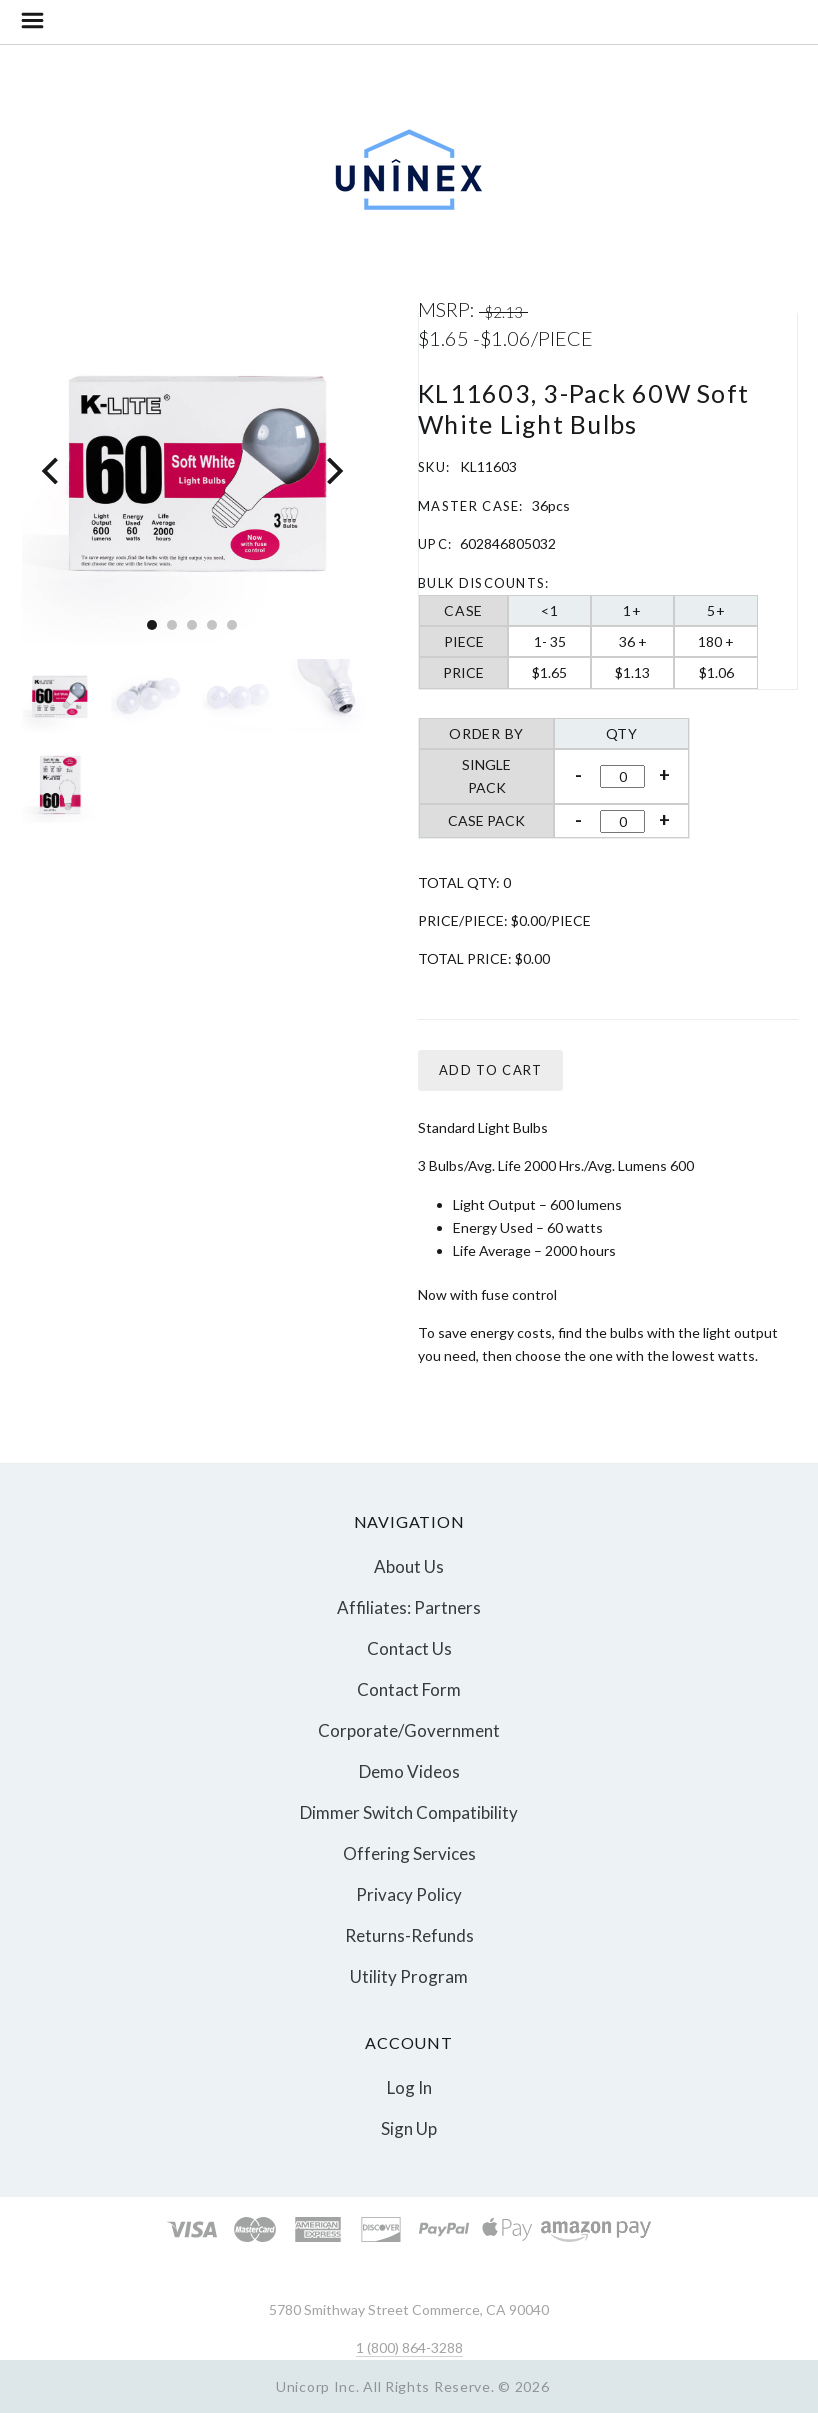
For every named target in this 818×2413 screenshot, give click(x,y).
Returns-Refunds (409, 1935)
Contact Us (409, 1648)
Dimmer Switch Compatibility (409, 1812)
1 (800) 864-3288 (409, 2347)
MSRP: (448, 309)
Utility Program (409, 1975)
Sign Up (409, 2127)
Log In (409, 2087)
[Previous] (52, 471)
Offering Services (409, 1853)
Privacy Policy (409, 1894)
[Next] (332, 471)
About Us (409, 1566)
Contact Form (409, 1689)
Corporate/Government (409, 1730)
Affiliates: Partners (409, 1607)
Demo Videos (409, 1771)
